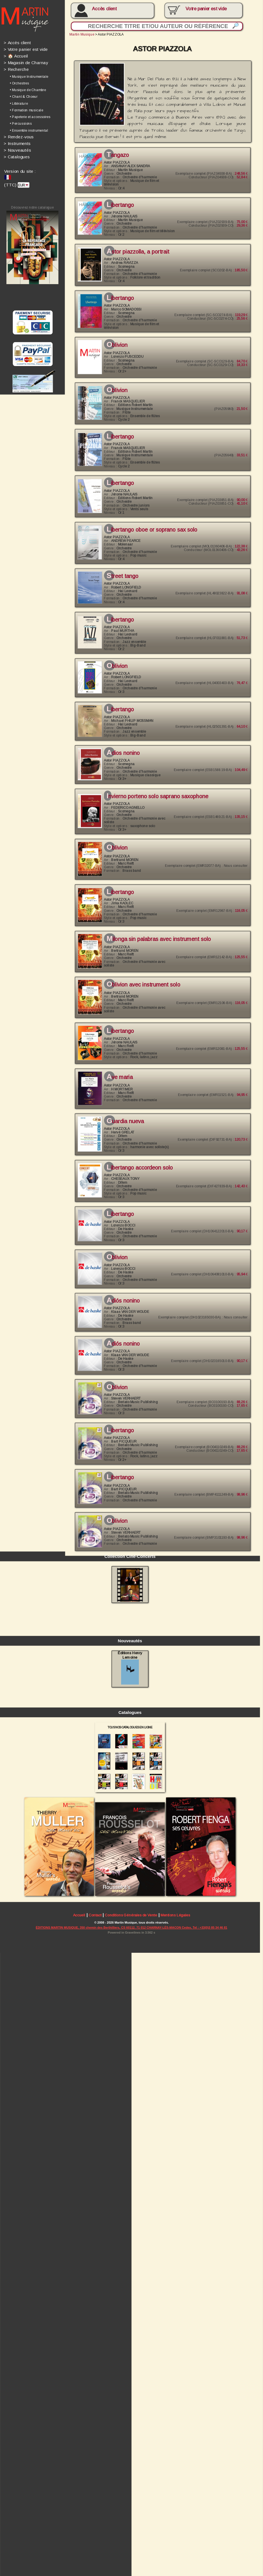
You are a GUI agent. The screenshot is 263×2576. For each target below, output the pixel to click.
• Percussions (20, 121)
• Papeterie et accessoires (29, 114)
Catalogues (16, 153)
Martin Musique (80, 33)
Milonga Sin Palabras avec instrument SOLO (155, 920)
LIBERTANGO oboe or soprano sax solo (148, 519)
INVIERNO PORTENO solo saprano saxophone (154, 780)
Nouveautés (17, 147)
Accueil (77, 2544)
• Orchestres (19, 81)
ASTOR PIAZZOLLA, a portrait (135, 247)
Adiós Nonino (120, 1274)
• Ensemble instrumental (28, 127)
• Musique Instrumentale (28, 75)
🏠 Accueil (15, 54)
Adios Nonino (120, 738)
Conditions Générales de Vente (128, 2544)
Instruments (17, 140)
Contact (93, 2544)
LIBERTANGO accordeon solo (136, 1144)
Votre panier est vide (25, 48)
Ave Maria (117, 1055)
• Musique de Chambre (27, 88)
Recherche (16, 68)
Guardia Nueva (122, 1098)
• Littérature (18, 101)
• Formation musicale (26, 108)
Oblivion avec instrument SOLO (140, 965)
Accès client (102, 8)
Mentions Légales (171, 2544)
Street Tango (120, 565)
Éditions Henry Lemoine (127, 2301)
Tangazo (115, 152)
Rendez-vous (18, 133)
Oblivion (114, 338)
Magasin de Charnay (25, 61)
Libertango (117, 201)
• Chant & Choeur (23, 94)
